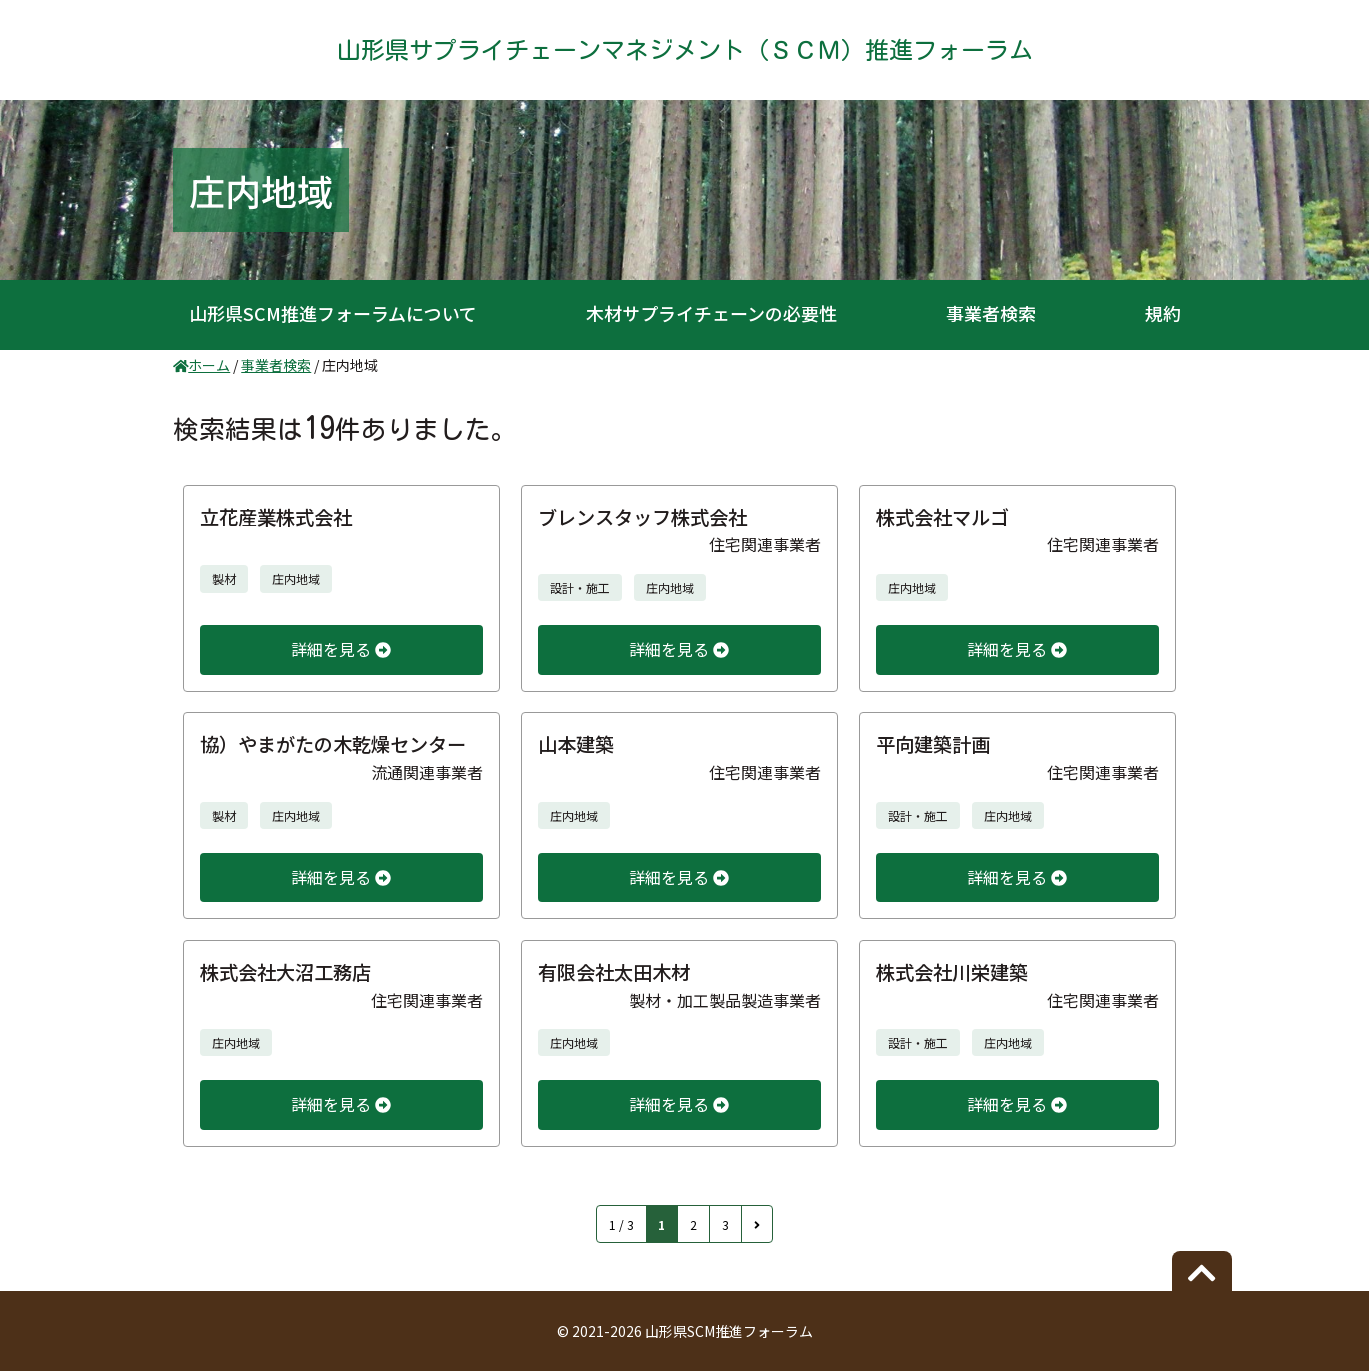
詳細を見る (341, 649)
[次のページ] (757, 1224)
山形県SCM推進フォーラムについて (333, 313)
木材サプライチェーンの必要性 (711, 313)
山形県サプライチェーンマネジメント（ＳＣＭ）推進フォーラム (685, 50)
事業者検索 (991, 313)
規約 (1163, 313)
